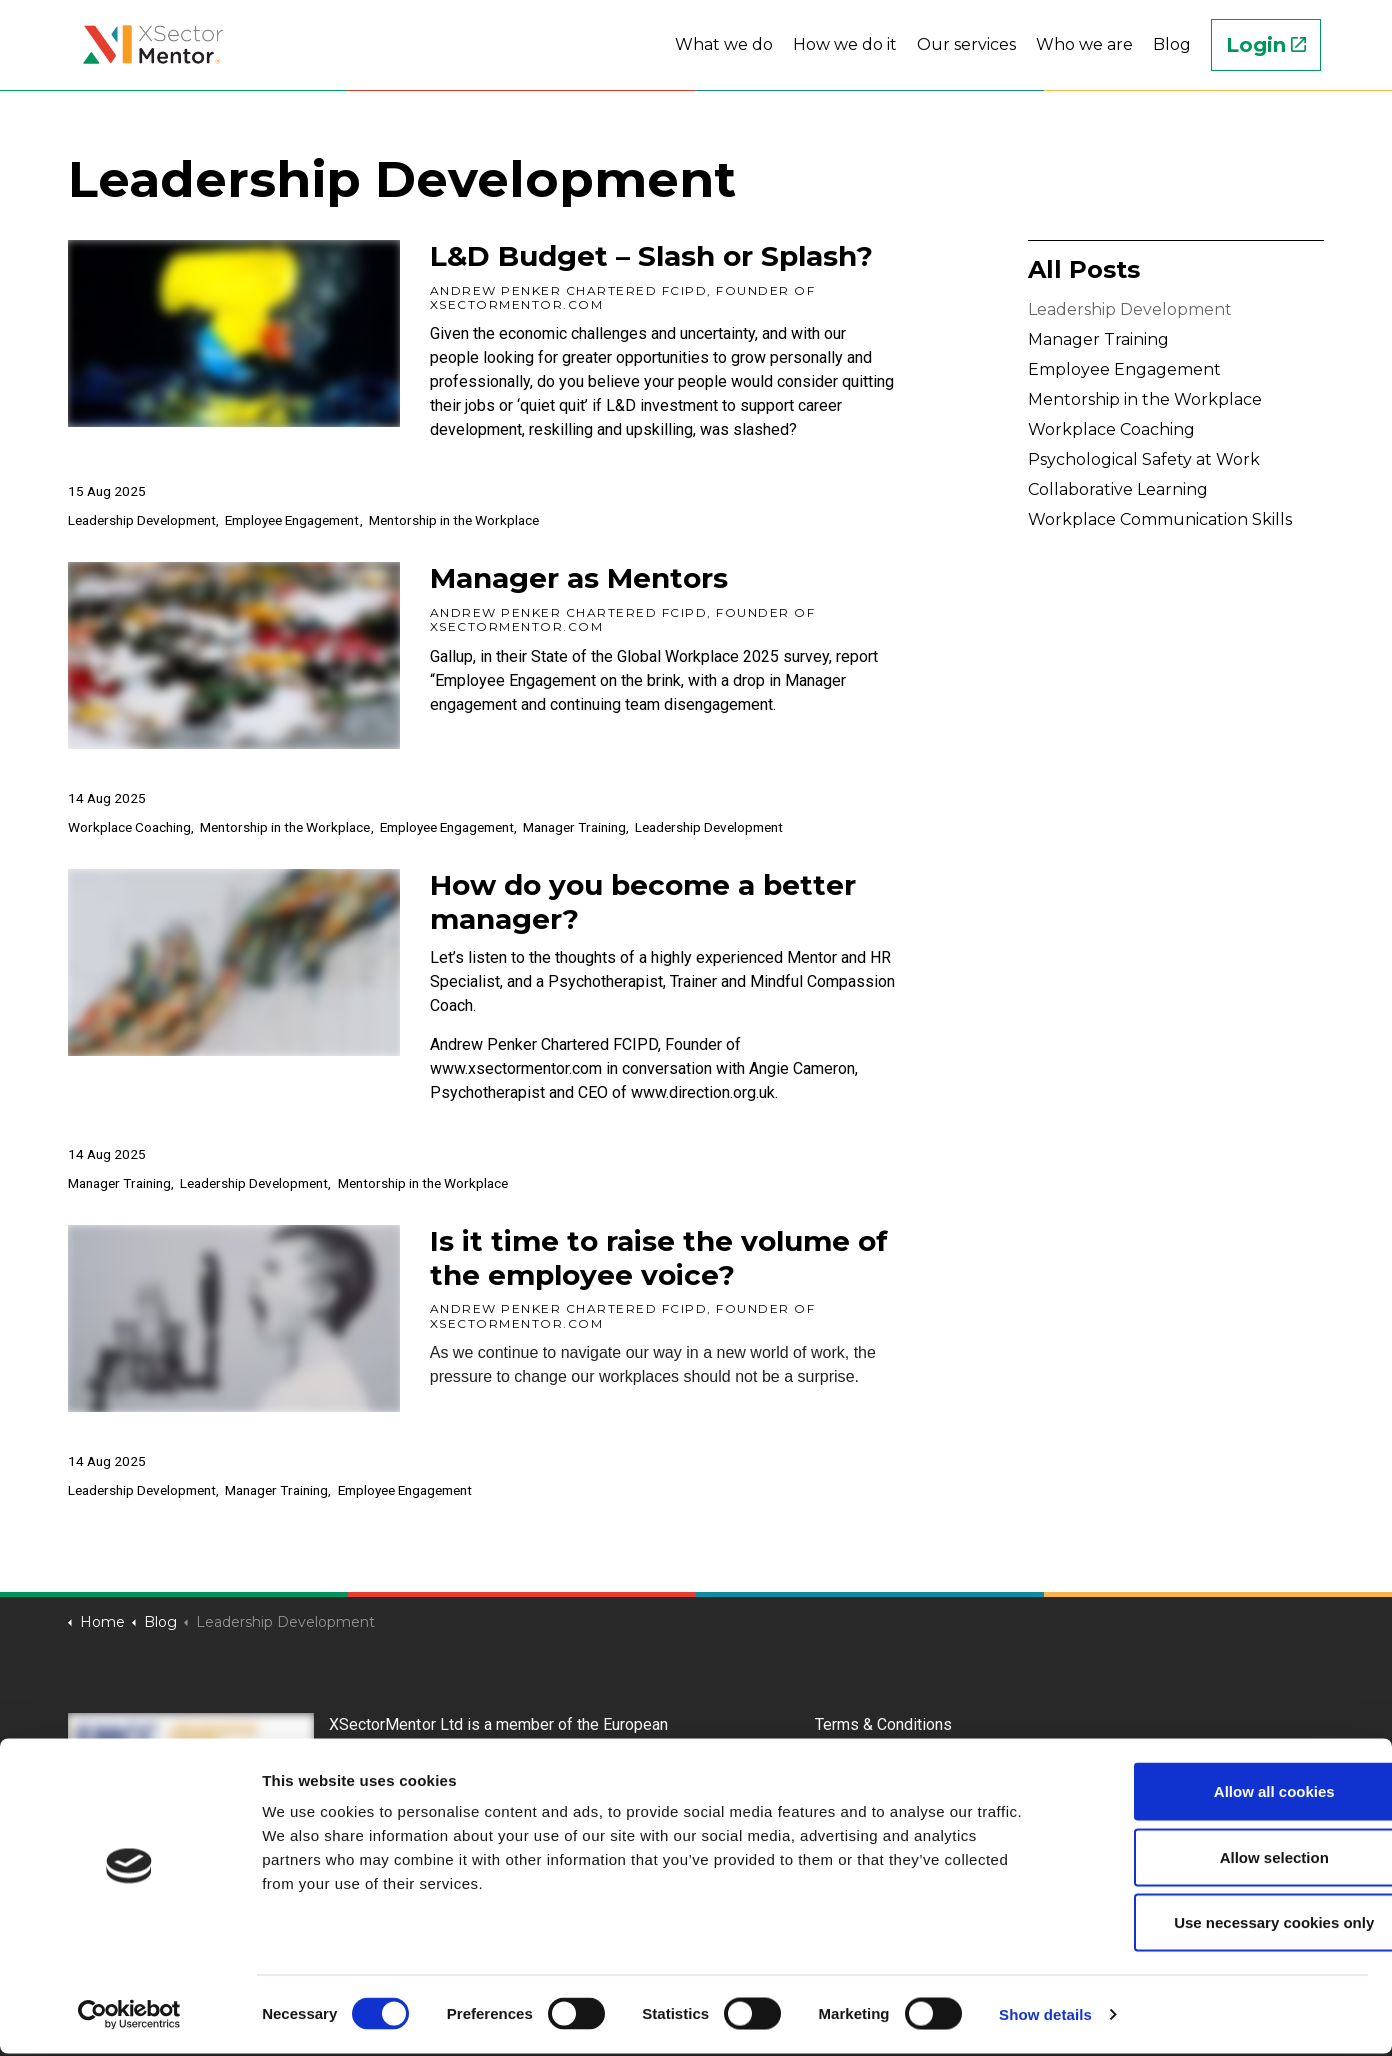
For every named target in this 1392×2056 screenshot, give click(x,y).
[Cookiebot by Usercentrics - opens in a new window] (129, 2017)
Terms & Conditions (883, 1724)
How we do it (845, 44)
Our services (966, 44)
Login (1266, 45)
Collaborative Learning (1118, 489)
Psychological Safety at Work (1144, 459)
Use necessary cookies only (1225, 1924)
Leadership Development (142, 520)
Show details (1045, 2016)
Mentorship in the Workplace (454, 520)
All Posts (1084, 269)
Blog (1172, 44)
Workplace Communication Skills (1160, 519)
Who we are (1084, 44)
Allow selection (1224, 1859)
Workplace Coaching (129, 827)
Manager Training (574, 827)
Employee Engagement (292, 520)
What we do (724, 44)
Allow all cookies (1225, 1793)
